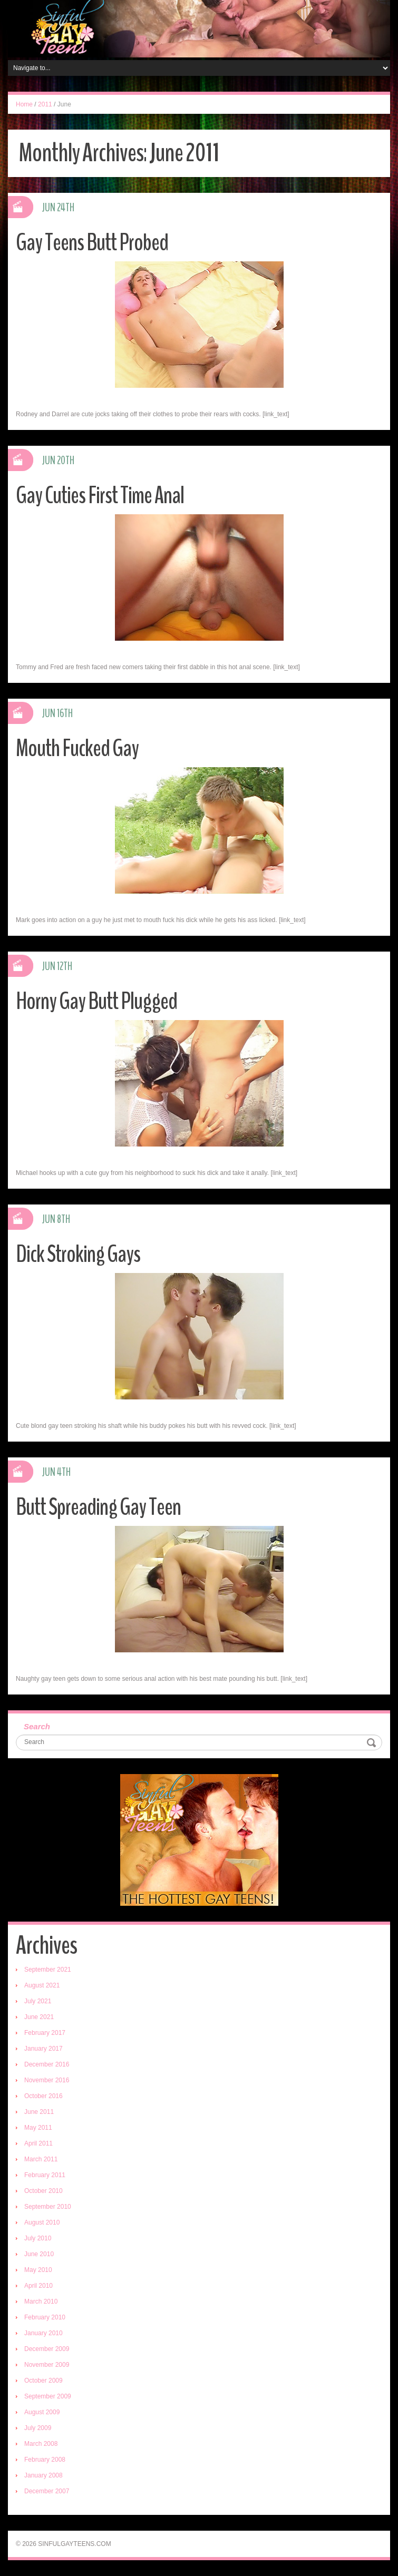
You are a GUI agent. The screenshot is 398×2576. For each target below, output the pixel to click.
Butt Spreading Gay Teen (98, 1507)
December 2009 (46, 2349)
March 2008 (40, 2443)
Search (37, 1726)
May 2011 (38, 2127)
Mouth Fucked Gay (77, 748)
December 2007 (46, 2491)
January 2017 (43, 2048)
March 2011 (40, 2159)
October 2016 (43, 2096)
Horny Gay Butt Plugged (96, 1001)
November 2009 (46, 2364)
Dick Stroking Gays (78, 1254)
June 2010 (39, 2254)
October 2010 (43, 2191)
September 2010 (47, 2206)
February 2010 (44, 2317)
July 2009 (37, 2428)
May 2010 (38, 2270)
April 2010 (38, 2285)
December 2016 (46, 2064)
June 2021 (39, 2017)
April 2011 (38, 2143)
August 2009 (42, 2412)
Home (24, 104)
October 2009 (43, 2380)
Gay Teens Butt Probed (92, 243)
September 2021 (47, 1969)
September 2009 (47, 2396)
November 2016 (46, 2080)
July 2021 (37, 2001)
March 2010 (40, 2301)
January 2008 (43, 2475)
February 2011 (44, 2175)
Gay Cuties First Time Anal (100, 495)
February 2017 (44, 2032)
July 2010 (37, 2238)
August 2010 (42, 2222)
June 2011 (39, 2111)
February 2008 (44, 2459)
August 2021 (42, 1985)
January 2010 (43, 2333)
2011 (45, 104)
